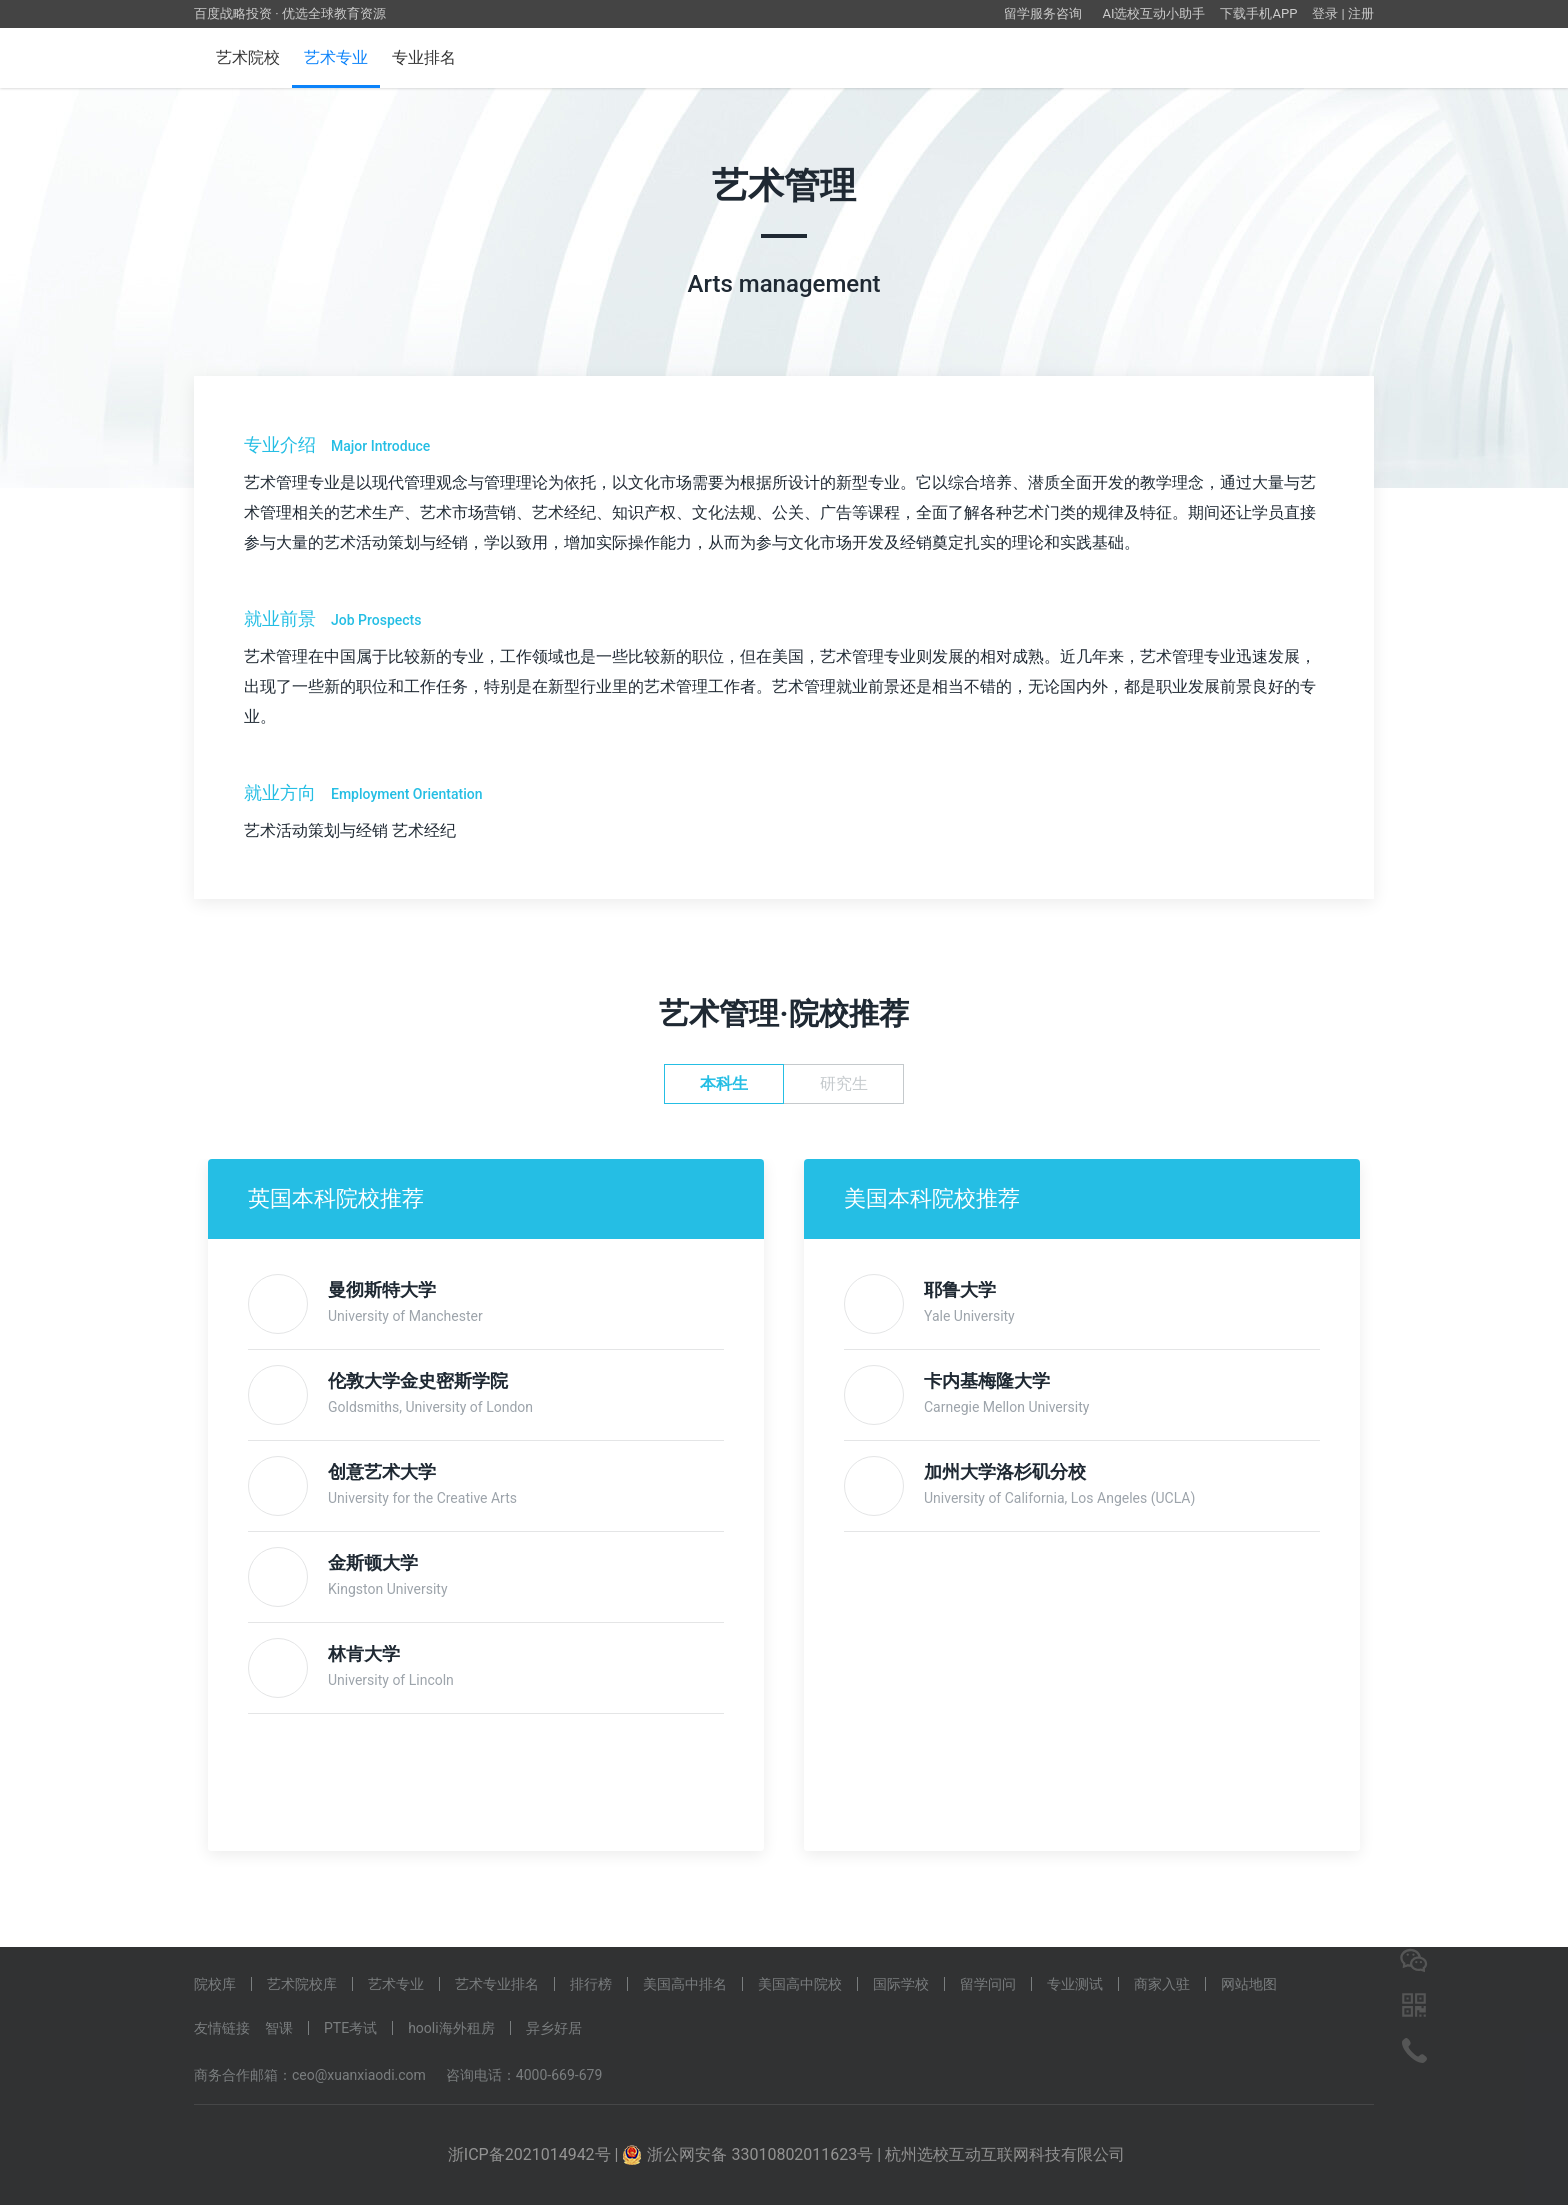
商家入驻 (1162, 1984)
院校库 (215, 1984)
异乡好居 (554, 2028)
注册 (1361, 13)
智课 (279, 2028)
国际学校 (901, 1984)
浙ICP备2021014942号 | (535, 2154)
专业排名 (424, 57)
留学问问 (988, 1984)
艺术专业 (336, 57)
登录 (1325, 13)
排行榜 (591, 1984)
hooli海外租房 (451, 2028)
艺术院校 (248, 57)
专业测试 (1075, 1984)
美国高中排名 (685, 1984)
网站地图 (1249, 1984)
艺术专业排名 (497, 1984)
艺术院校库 (302, 1984)
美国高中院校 (800, 1984)
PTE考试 (350, 2028)
